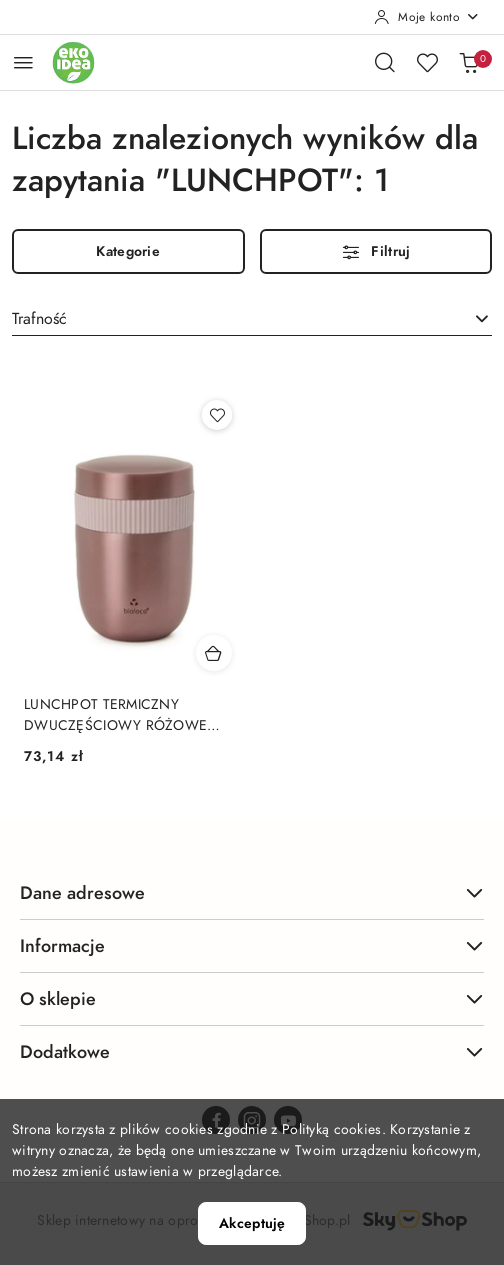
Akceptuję (252, 1223)
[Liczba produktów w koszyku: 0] (469, 62)
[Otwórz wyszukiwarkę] (385, 62)
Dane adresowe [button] (252, 892)
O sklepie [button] (252, 998)
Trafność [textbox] (39, 319)
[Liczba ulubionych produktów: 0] (427, 62)
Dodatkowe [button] (252, 1051)
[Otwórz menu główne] (23, 62)
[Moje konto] (427, 17)
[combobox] (252, 319)
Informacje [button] (252, 945)
